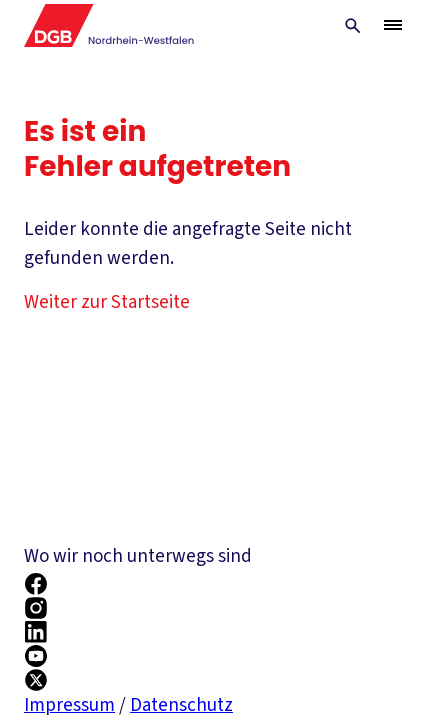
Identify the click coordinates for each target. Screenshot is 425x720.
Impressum (69, 705)
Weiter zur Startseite (107, 302)
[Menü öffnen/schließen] (393, 25)
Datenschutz (181, 705)
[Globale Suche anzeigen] (353, 26)
